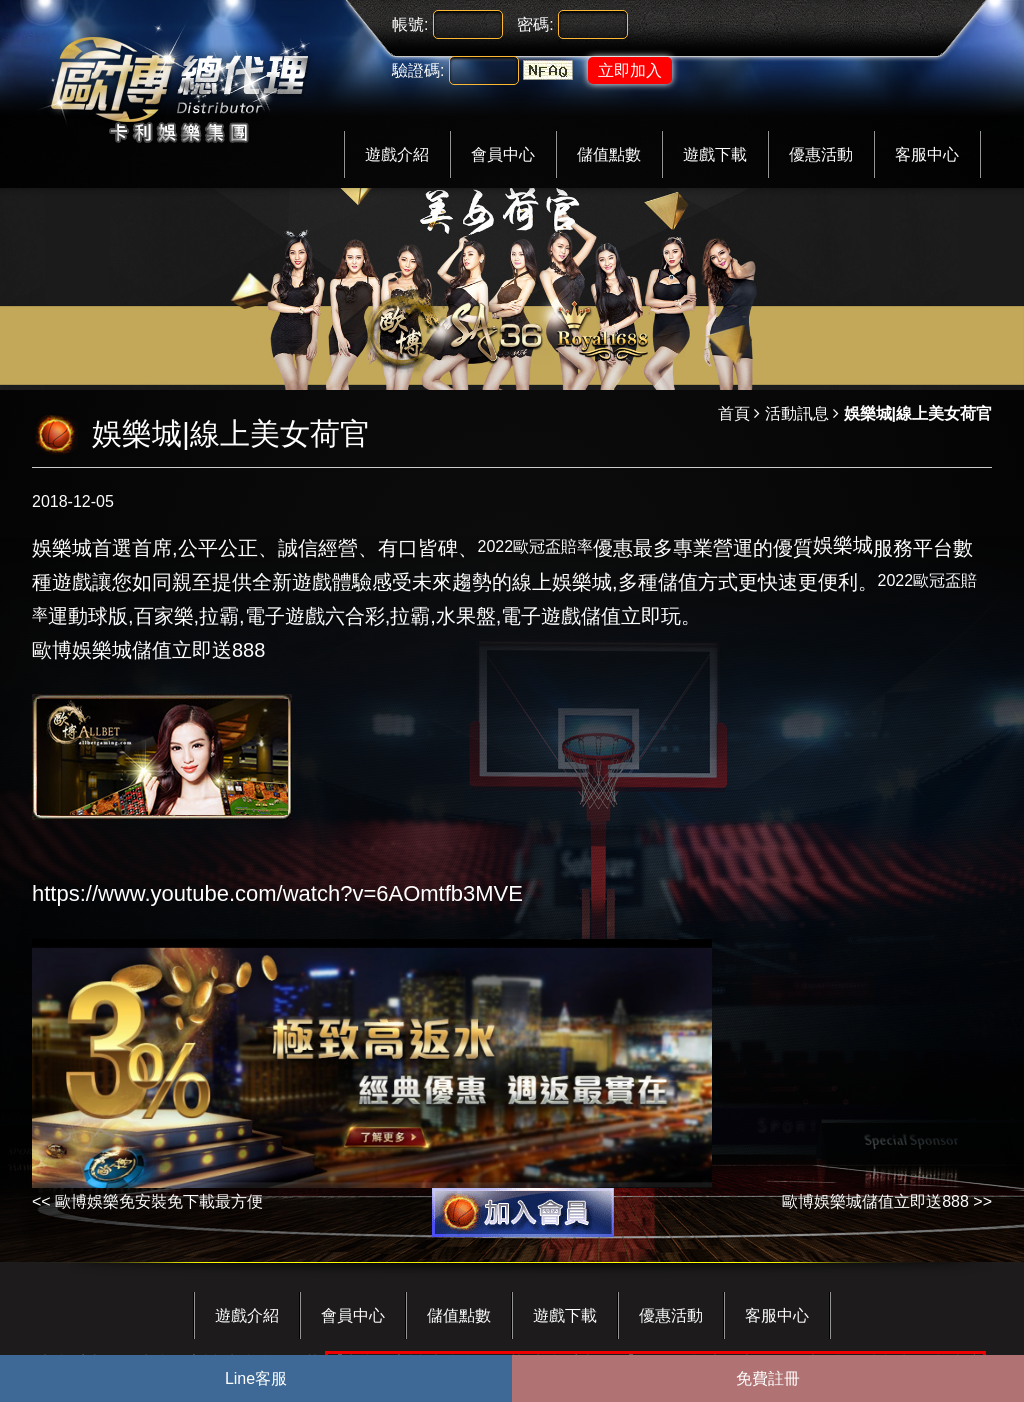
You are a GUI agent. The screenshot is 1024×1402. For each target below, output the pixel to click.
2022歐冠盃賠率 (536, 546)
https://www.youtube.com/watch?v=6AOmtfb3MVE (277, 893)
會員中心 (503, 154)
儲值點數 (609, 154)
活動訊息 (797, 413)
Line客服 (256, 1378)
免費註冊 (768, 1378)
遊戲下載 (715, 154)
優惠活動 (821, 154)
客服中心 (927, 154)
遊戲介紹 (397, 154)
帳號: (410, 24)
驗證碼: (418, 70)
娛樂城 (843, 545)
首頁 (734, 413)
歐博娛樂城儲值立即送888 (875, 1201)
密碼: (535, 24)
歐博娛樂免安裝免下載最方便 (159, 1201)
